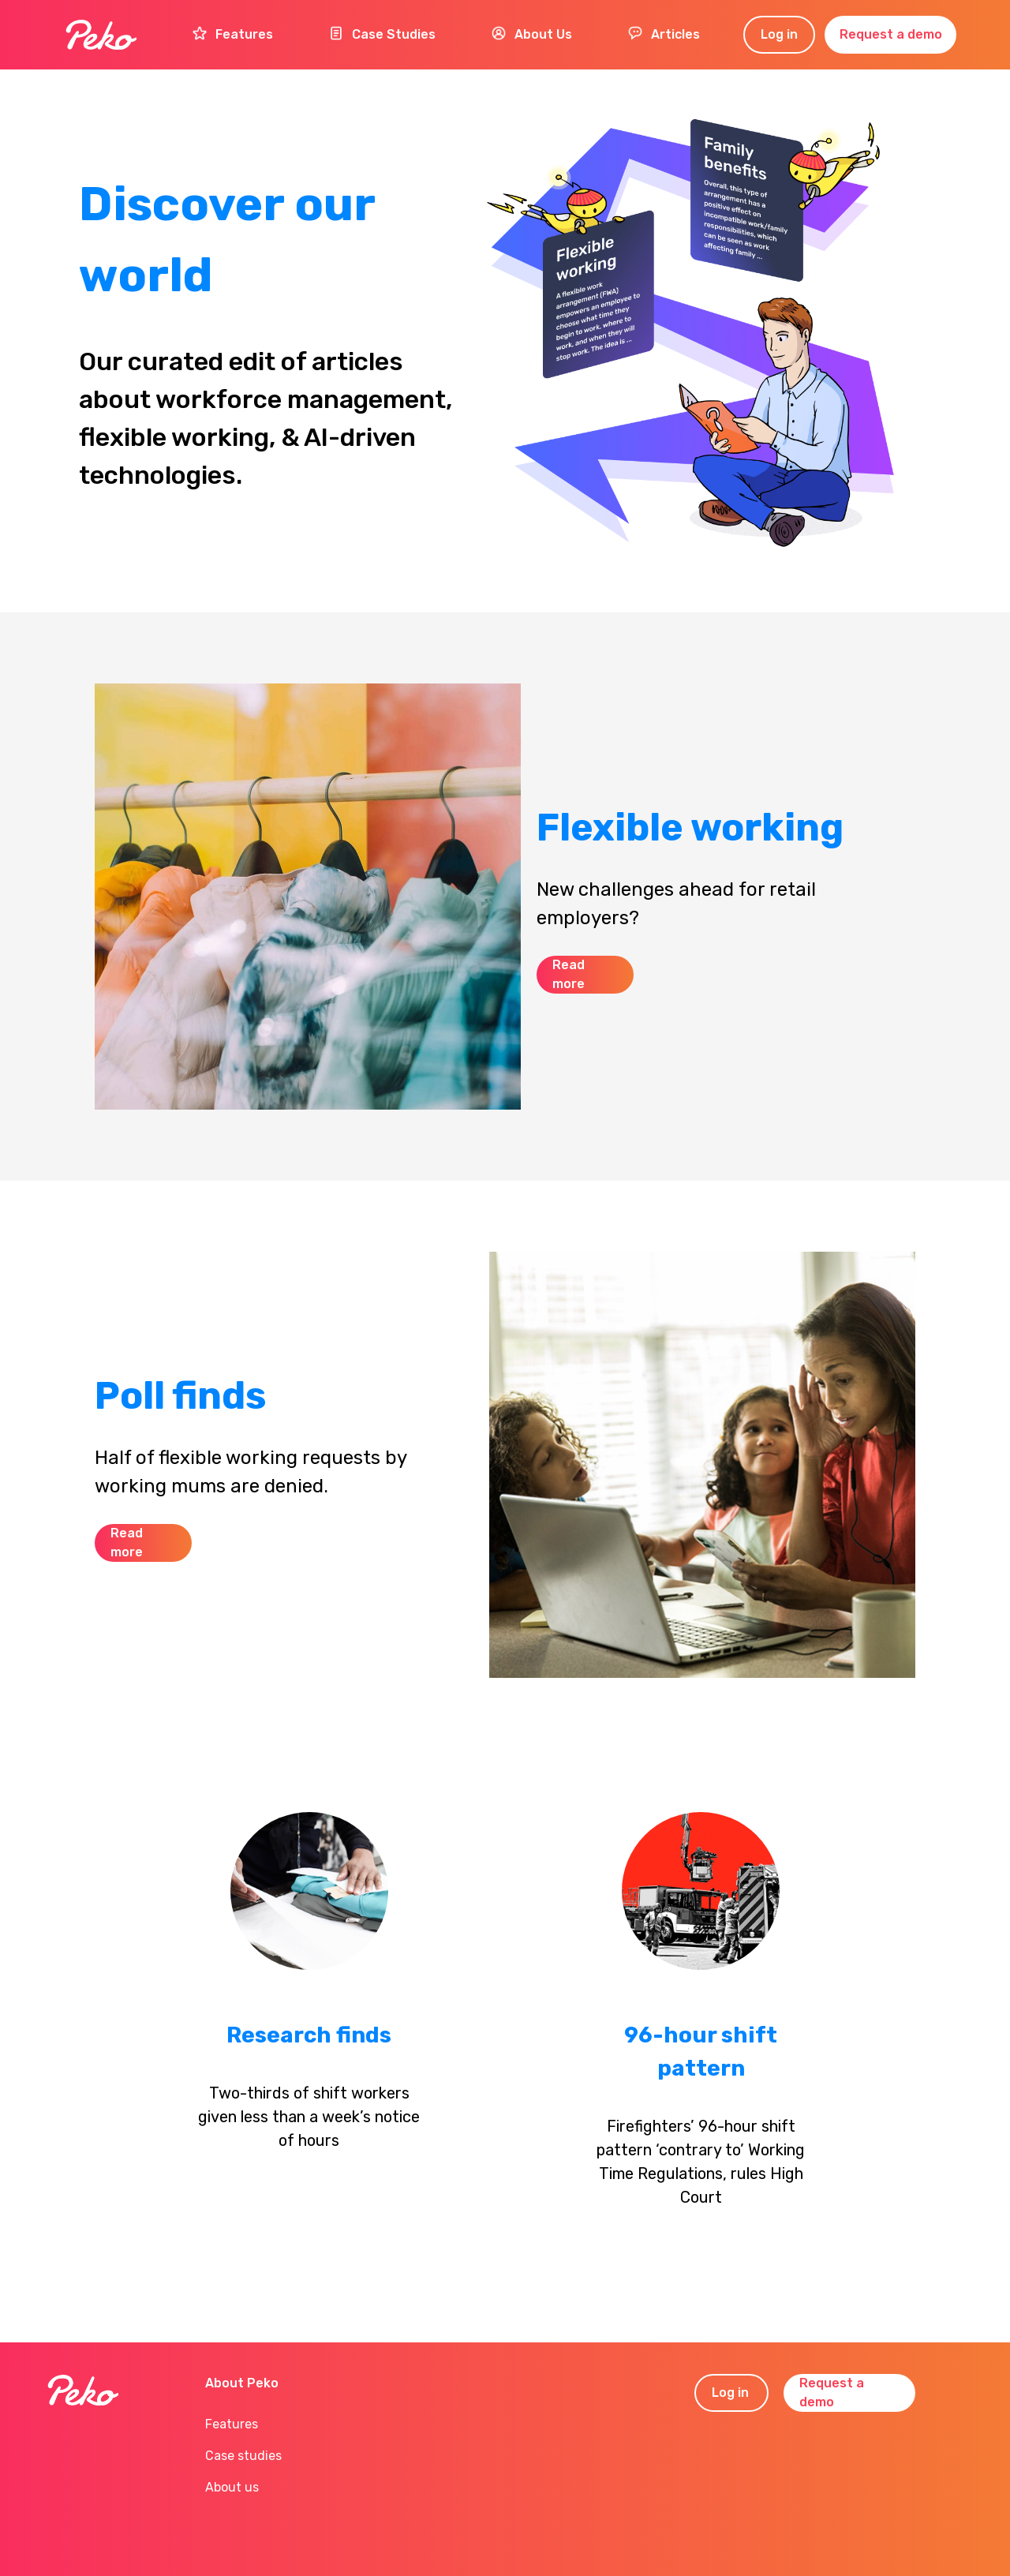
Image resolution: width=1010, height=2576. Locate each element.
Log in (779, 34)
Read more (568, 974)
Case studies (243, 2455)
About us (232, 2487)
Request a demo (891, 34)
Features (231, 2424)
